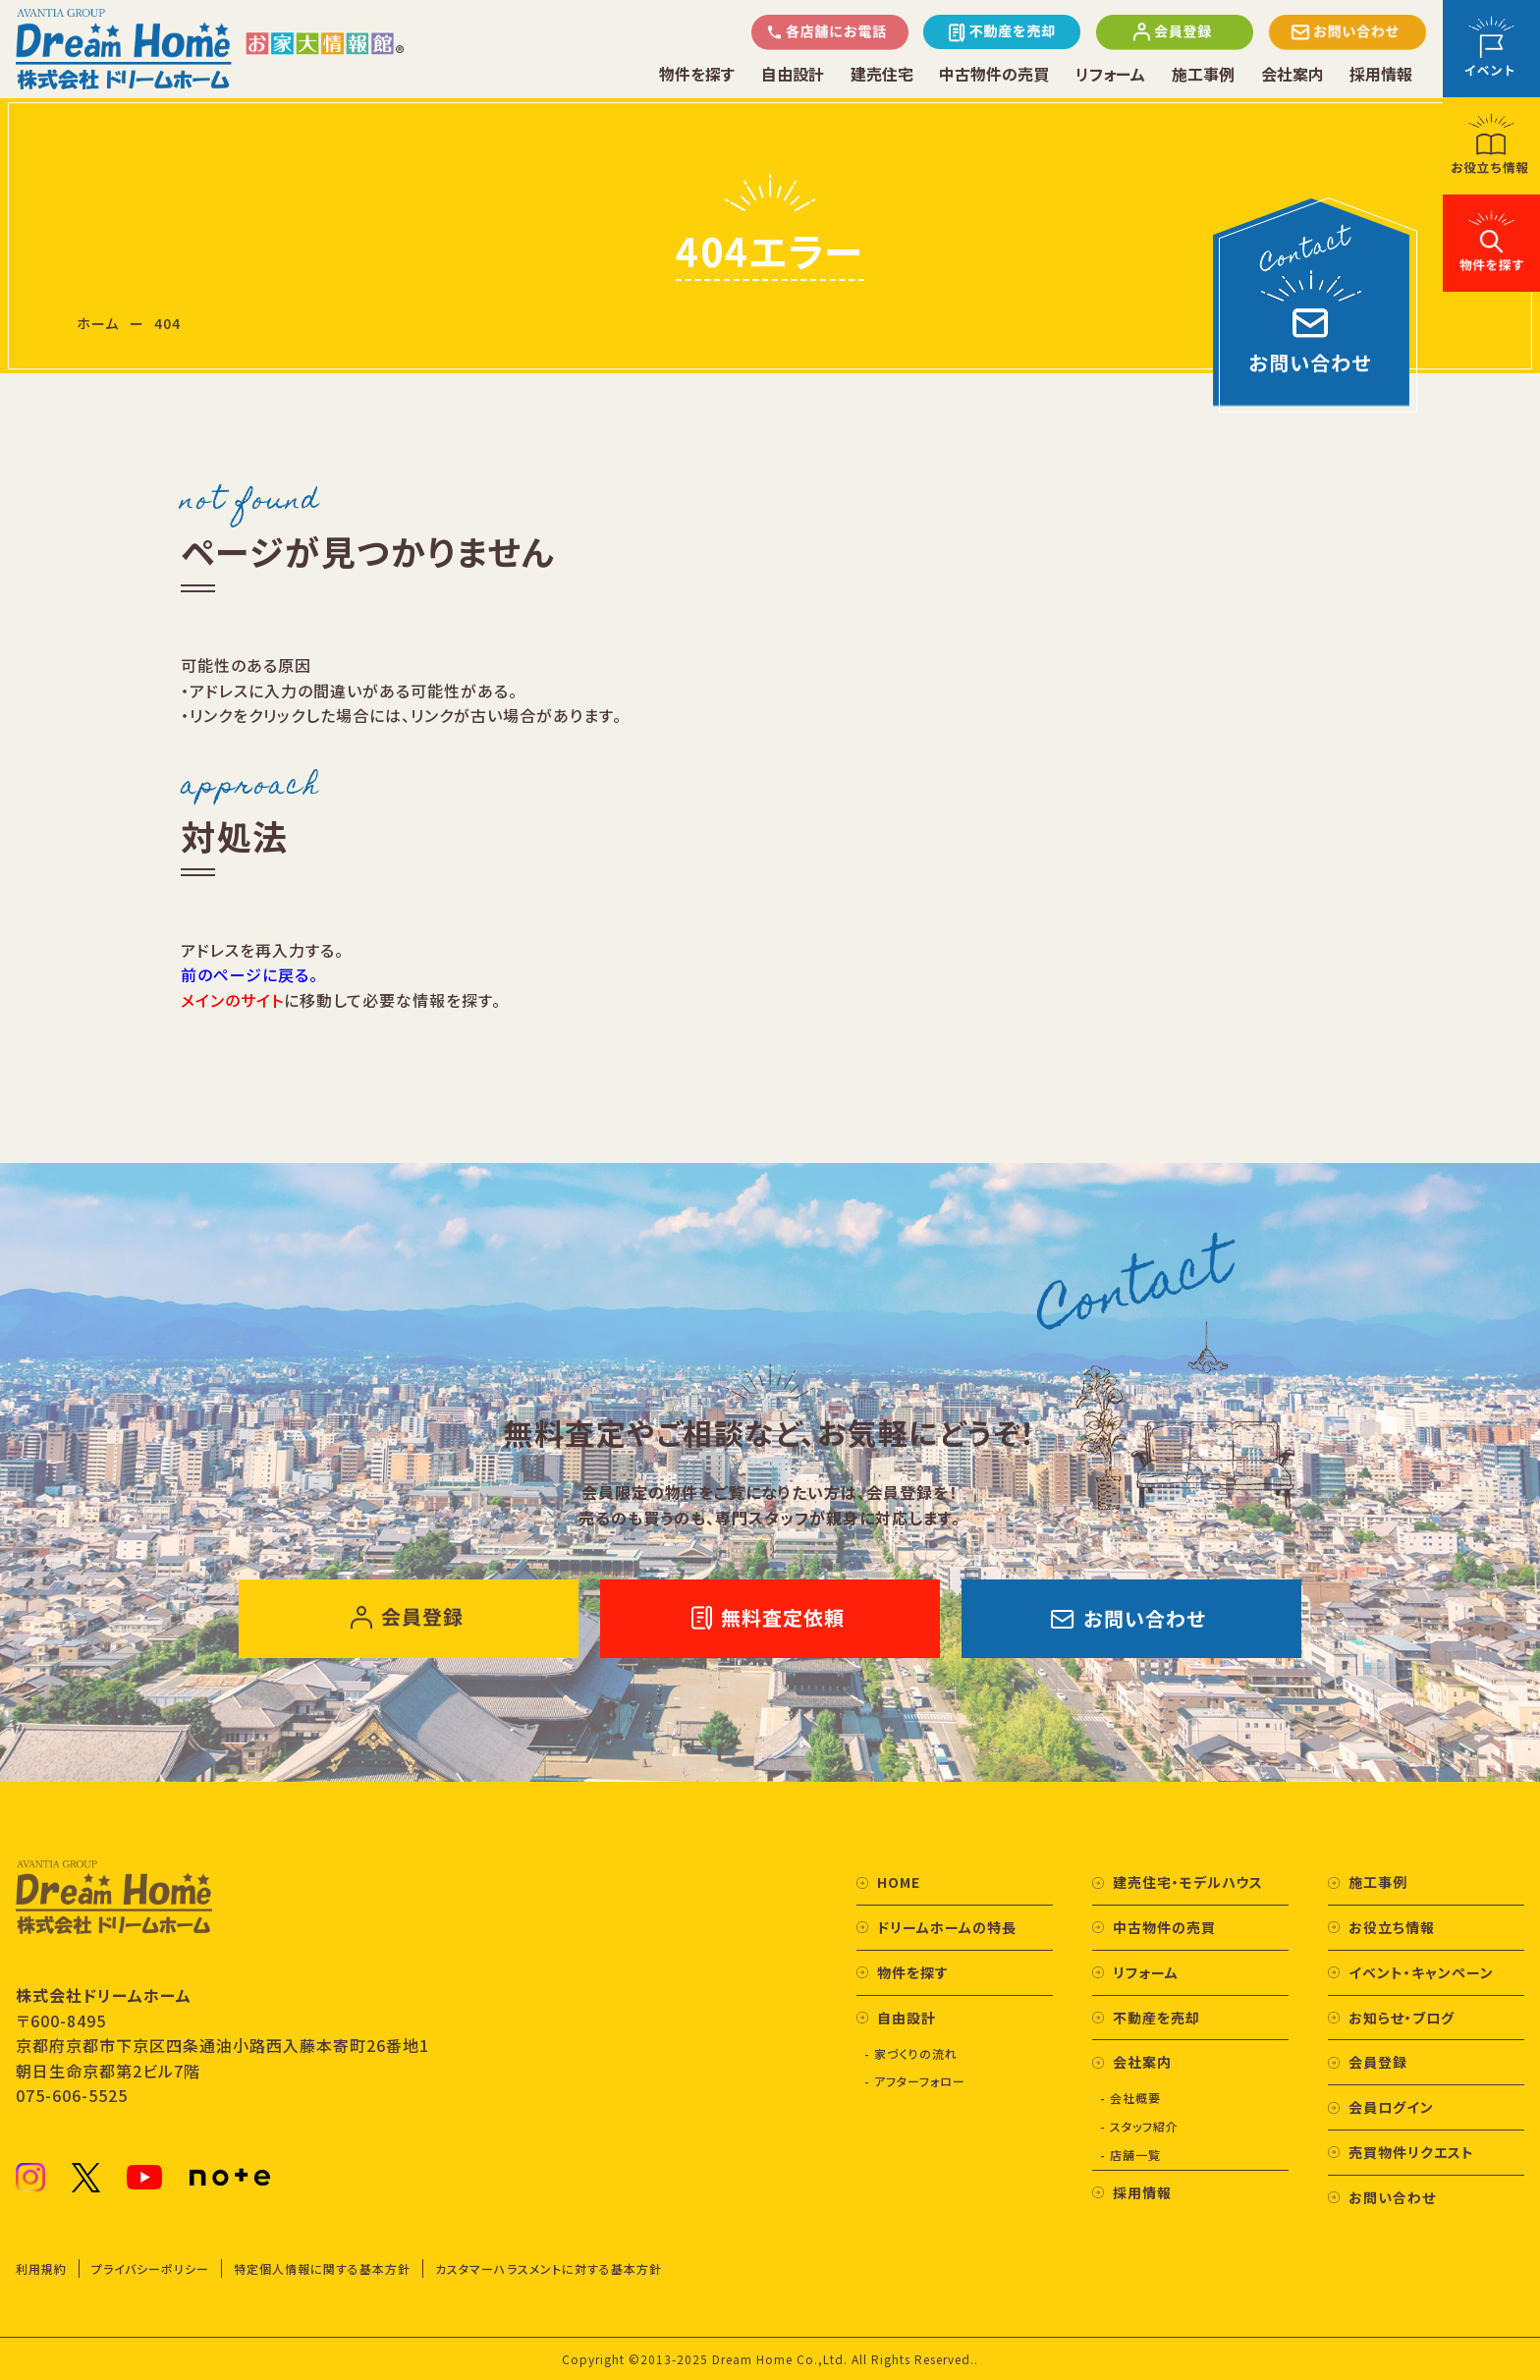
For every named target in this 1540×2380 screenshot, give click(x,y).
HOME (898, 1882)
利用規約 (41, 2268)
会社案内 (1292, 74)
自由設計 (792, 74)
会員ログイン (1391, 2107)
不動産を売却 (1156, 2017)
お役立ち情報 (1391, 1927)
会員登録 (1377, 2062)
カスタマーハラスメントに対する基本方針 (548, 2268)
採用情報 (1380, 74)
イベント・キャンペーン (1421, 1972)
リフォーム (1110, 74)
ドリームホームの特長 (947, 1927)
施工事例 (1203, 74)
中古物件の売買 (994, 74)
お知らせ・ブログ (1401, 2017)
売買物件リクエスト (1411, 2152)
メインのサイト (232, 1000)
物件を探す (697, 74)
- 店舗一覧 (1130, 2154)
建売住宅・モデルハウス (1188, 1882)
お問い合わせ (1392, 2197)
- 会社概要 (1130, 2097)
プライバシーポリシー (150, 2268)
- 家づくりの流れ (911, 2053)
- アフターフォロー (914, 2081)
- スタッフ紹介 (1139, 2126)
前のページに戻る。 (249, 974)
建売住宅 (882, 74)
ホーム (98, 323)
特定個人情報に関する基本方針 (322, 2268)
